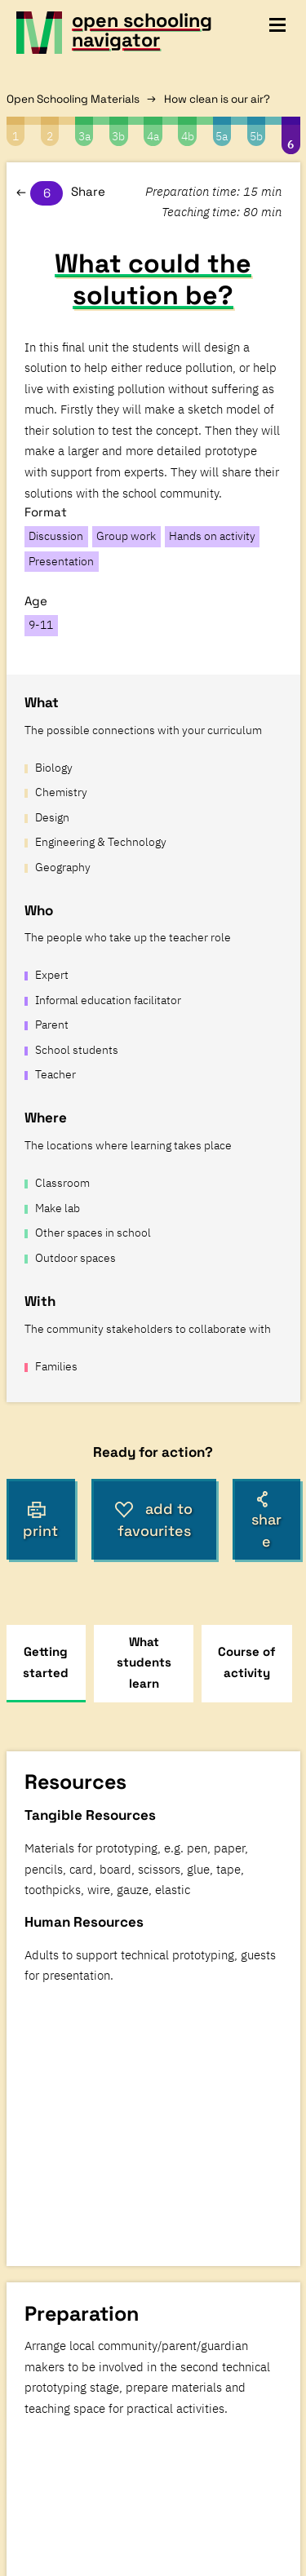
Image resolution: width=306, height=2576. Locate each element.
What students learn (144, 1662)
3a (84, 136)
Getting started (46, 1662)
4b (187, 136)
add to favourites (154, 1519)
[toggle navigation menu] (277, 25)
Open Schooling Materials (73, 99)
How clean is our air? (217, 99)
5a (221, 136)
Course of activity (247, 1662)
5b (256, 136)
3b (118, 136)
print (40, 1520)
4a (153, 136)
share (266, 1521)
